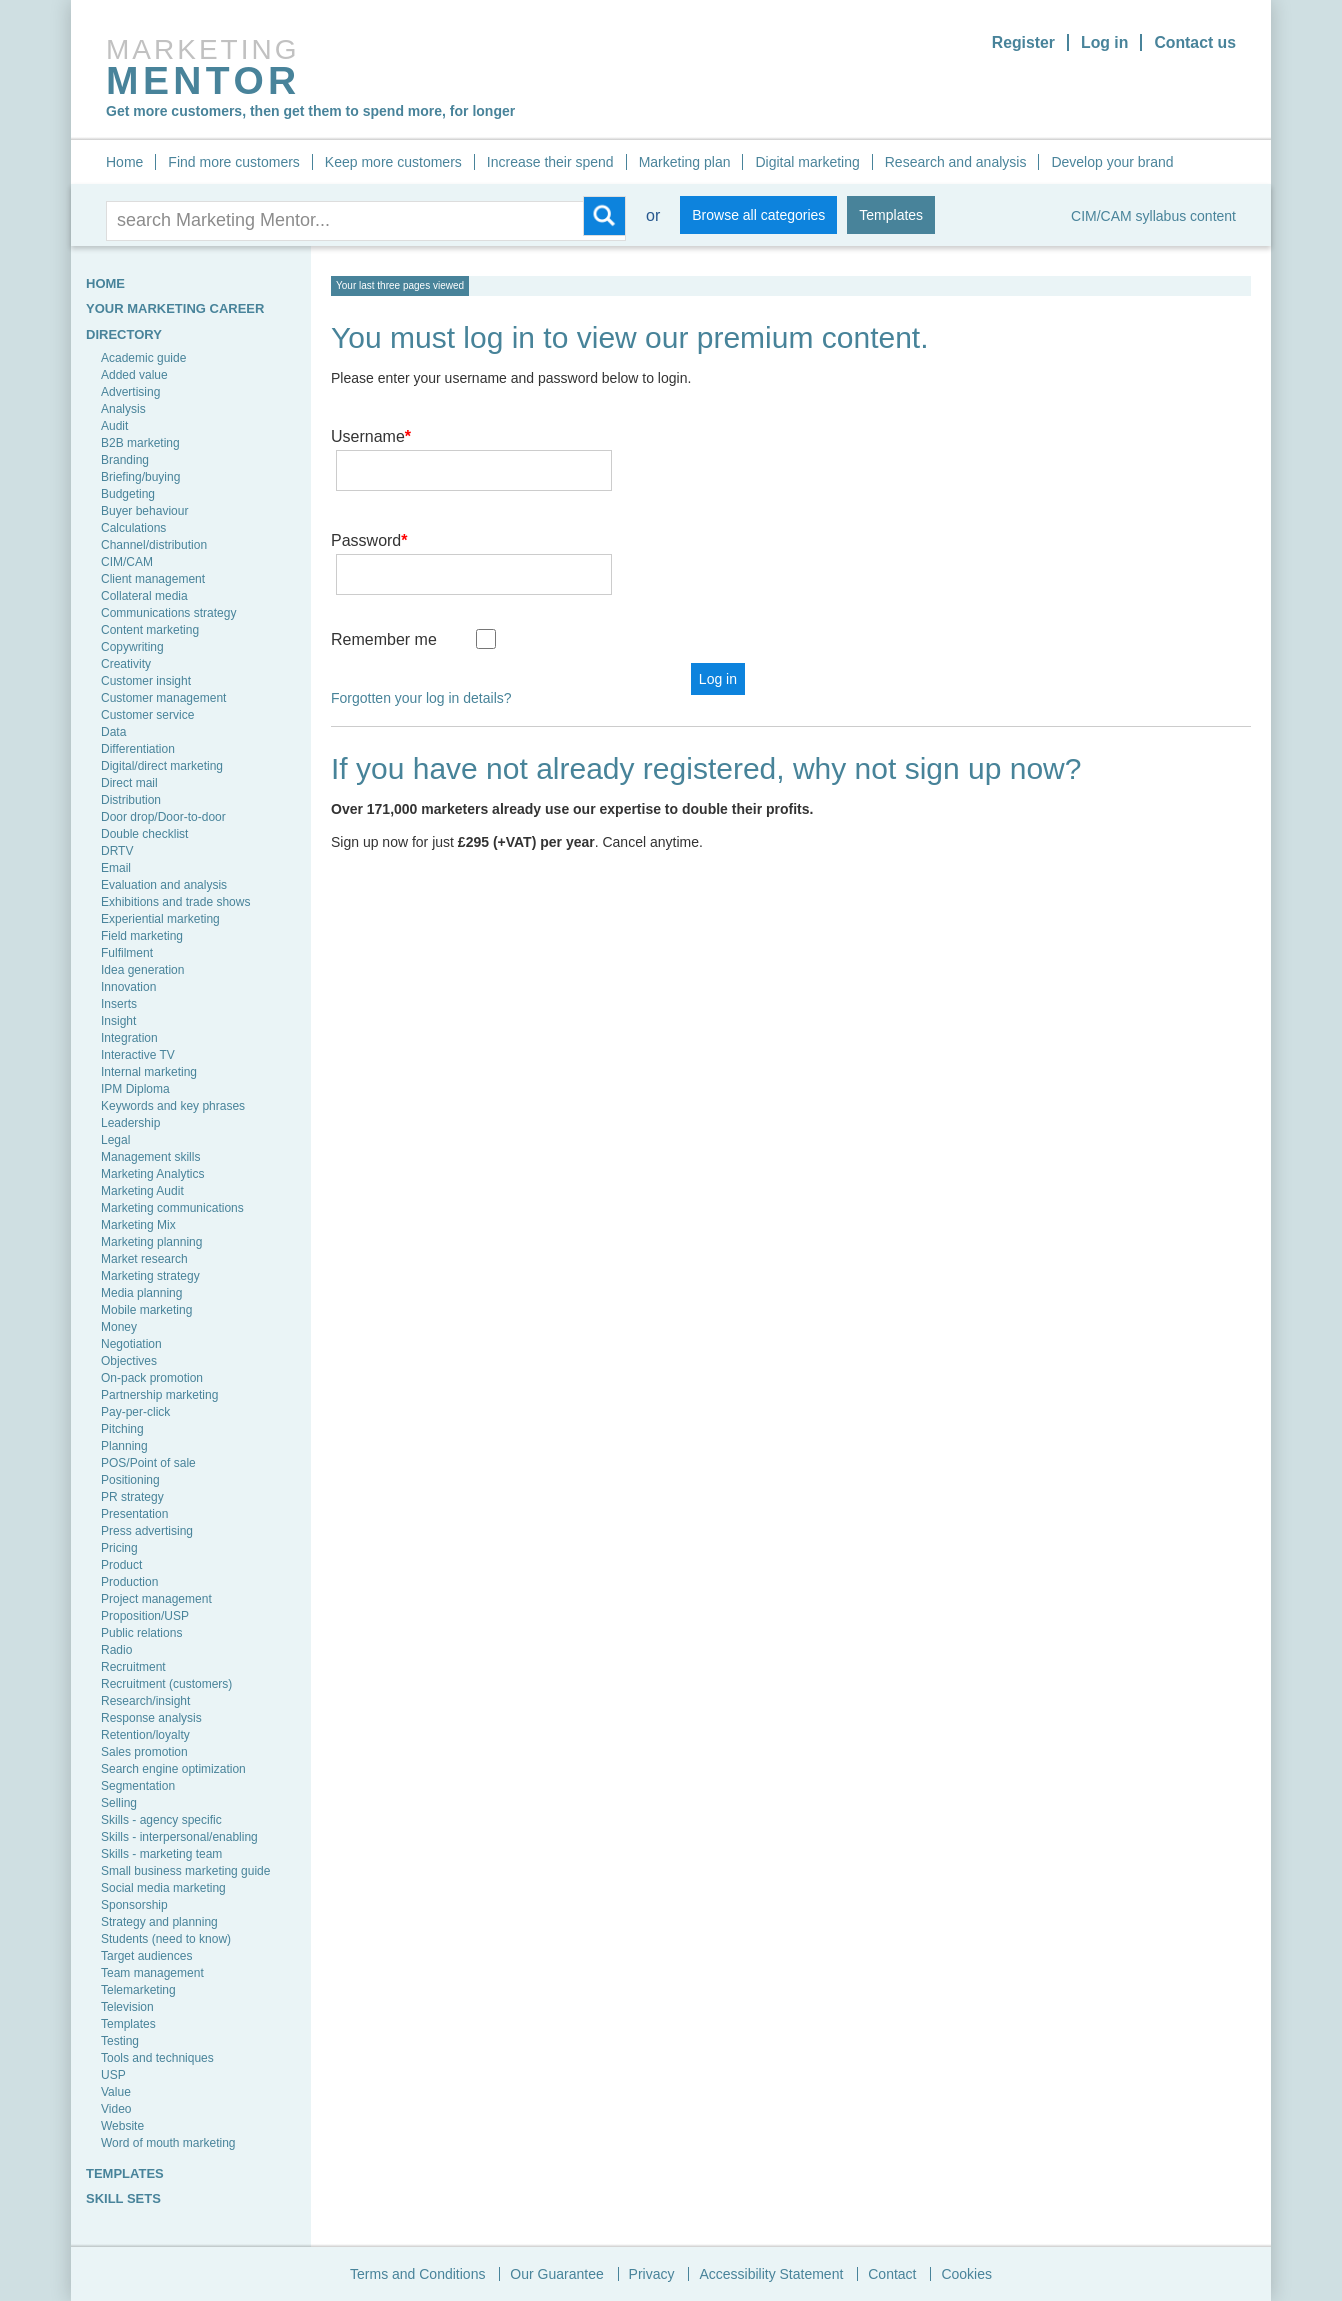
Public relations (141, 1633)
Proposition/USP (145, 1616)
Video (116, 2109)
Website (122, 2126)
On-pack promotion (152, 1378)
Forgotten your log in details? (421, 640)
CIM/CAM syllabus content (1153, 216)
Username (371, 436)
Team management (152, 1973)
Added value (134, 375)
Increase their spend (550, 162)
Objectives (129, 1361)
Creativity (126, 664)
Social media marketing (163, 1888)
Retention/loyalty (145, 1735)
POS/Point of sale (148, 1463)
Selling (119, 1803)
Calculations (133, 528)
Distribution (131, 800)
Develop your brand (1112, 162)
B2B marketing (140, 443)
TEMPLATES (125, 2173)
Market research (144, 1259)
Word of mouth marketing (168, 2143)
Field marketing (142, 936)
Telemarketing (138, 1990)
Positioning (130, 1480)
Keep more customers (393, 162)
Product (121, 1565)
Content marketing (150, 630)
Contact (892, 2274)
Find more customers (233, 162)
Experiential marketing (160, 919)
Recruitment (133, 1667)
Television (127, 2007)
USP (113, 2075)
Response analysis (151, 1718)
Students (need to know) (166, 1939)
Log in (1103, 42)
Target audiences (146, 1956)
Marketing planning (151, 1242)
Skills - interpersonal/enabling (179, 1837)
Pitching (122, 1429)
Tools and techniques (157, 2058)
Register (1021, 42)
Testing (120, 2041)
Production (129, 1582)
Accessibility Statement (771, 2274)
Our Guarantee (556, 2274)
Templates (891, 215)
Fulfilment (127, 953)
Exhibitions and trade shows (175, 902)
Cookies (966, 2274)
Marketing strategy (150, 1276)
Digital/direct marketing (162, 766)
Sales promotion (144, 1752)
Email (116, 868)
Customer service (147, 715)
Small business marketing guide (185, 1871)
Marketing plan (685, 162)
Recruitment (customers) (166, 1684)
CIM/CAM (127, 562)
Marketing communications (172, 1208)
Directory (124, 334)
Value (116, 2092)
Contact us (1194, 42)
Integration (129, 1038)
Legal (115, 1140)
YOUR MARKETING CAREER (175, 308)
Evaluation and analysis (164, 885)
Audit (114, 426)
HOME (105, 283)
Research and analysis (956, 162)
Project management (156, 1599)
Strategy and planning (159, 1922)
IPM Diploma (135, 1089)
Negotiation (131, 1344)
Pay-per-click (135, 1412)
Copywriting (132, 647)
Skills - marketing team (161, 1854)
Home (124, 162)
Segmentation (138, 1786)
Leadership (130, 1123)
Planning (124, 1446)
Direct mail (129, 783)
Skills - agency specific (161, 1820)
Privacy (652, 2274)
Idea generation (142, 970)
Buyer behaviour (144, 511)
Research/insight (145, 1701)
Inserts (119, 1004)
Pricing (119, 1548)
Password (369, 511)
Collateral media (144, 596)
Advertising (130, 392)
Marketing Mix (138, 1225)
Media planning (141, 1293)
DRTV (117, 851)
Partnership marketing (159, 1395)
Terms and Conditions (417, 2274)
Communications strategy (168, 613)
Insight (118, 1021)
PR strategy (132, 1497)
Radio (116, 1650)
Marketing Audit (142, 1191)
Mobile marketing (146, 1310)
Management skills (150, 1157)
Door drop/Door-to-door (163, 817)
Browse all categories (758, 215)
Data (113, 732)
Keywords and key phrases (173, 1106)
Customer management (163, 698)
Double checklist (144, 834)
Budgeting (128, 494)
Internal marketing (149, 1072)
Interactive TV (138, 1055)
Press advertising (147, 1531)
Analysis (123, 409)
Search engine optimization (173, 1769)
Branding (125, 460)
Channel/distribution (154, 545)
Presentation (134, 1514)
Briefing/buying (140, 477)
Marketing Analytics (152, 1174)
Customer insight (146, 681)
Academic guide (143, 358)
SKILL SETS (123, 2198)
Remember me (384, 581)
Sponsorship (134, 1905)
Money (119, 1327)
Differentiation (138, 749)
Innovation (128, 987)
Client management (153, 579)
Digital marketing (807, 162)
